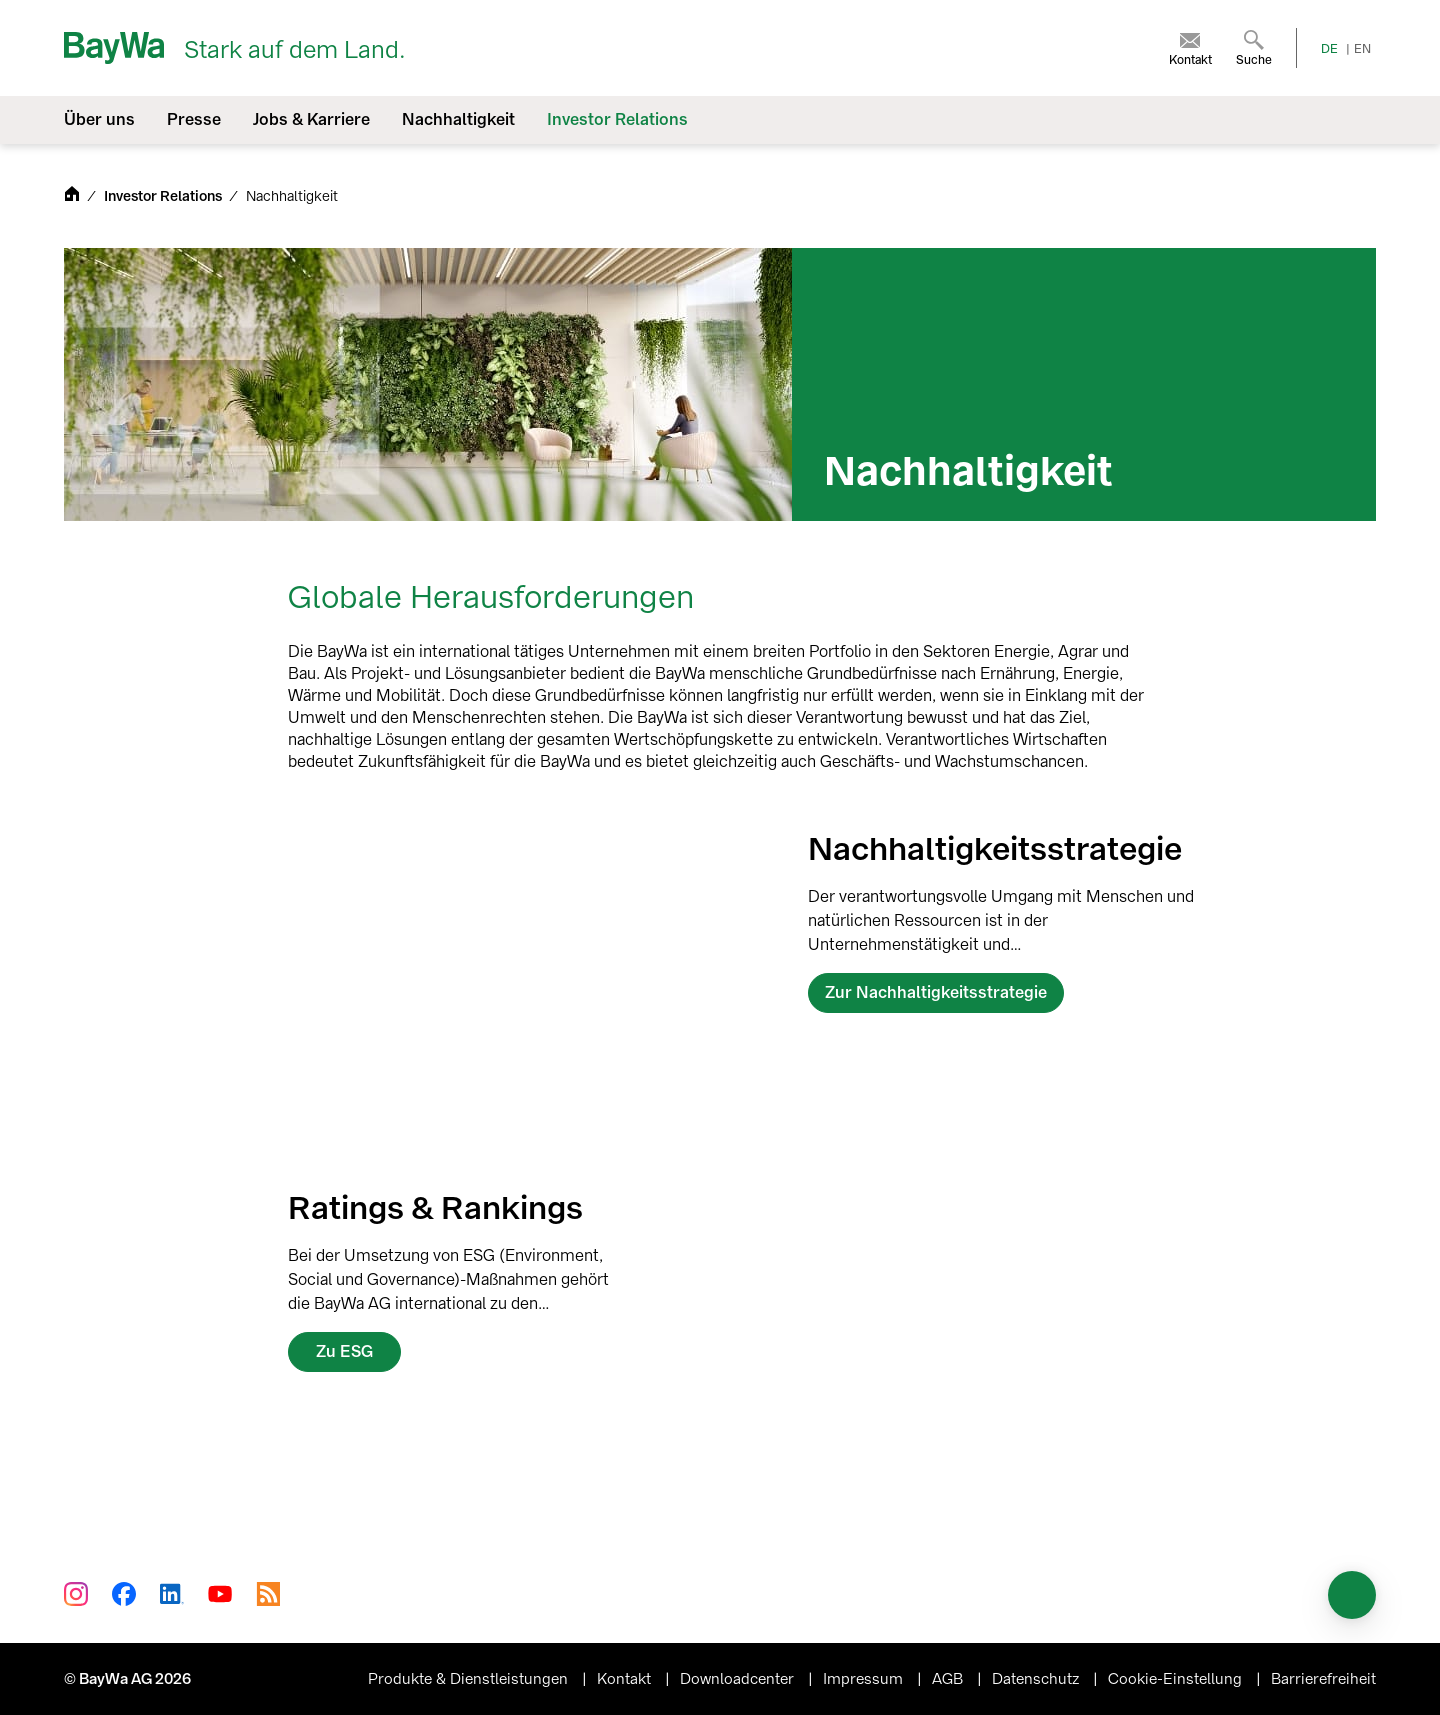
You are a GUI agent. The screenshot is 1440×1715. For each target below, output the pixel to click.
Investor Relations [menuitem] (617, 119)
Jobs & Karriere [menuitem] (311, 119)
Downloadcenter (739, 1679)
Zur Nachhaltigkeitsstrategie (936, 992)
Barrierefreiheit (1323, 1679)
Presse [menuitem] (194, 119)
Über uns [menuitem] (99, 119)
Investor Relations (164, 196)
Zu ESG (344, 1351)
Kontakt (626, 1679)
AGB (949, 1679)
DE (1329, 49)
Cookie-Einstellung (1177, 1679)
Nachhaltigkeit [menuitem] (458, 119)
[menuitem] (1190, 48)
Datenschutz (1037, 1679)
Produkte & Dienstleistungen (470, 1679)
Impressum (865, 1679)
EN (1362, 49)
